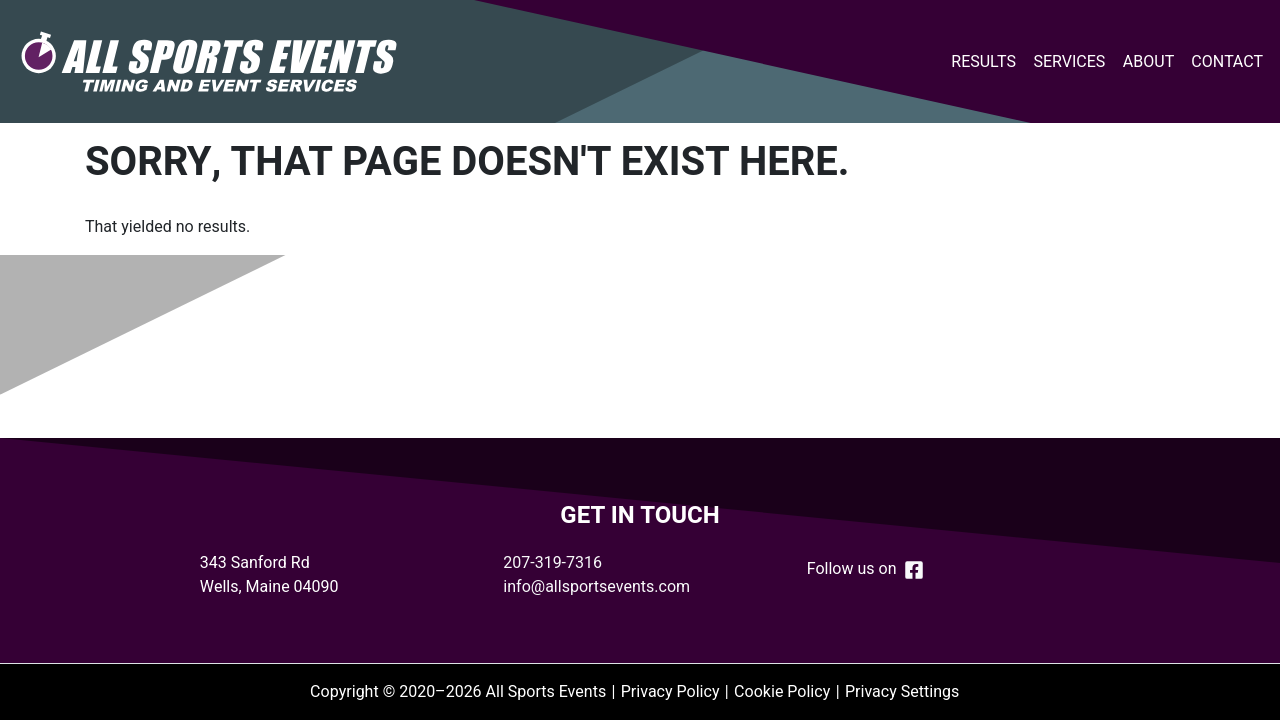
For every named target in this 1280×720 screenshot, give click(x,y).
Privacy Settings (902, 692)
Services (1069, 62)
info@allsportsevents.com (596, 587)
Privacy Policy (670, 692)
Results (983, 62)
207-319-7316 (552, 563)
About (1148, 62)
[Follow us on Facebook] (914, 568)
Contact (1227, 62)
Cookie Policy (782, 692)
